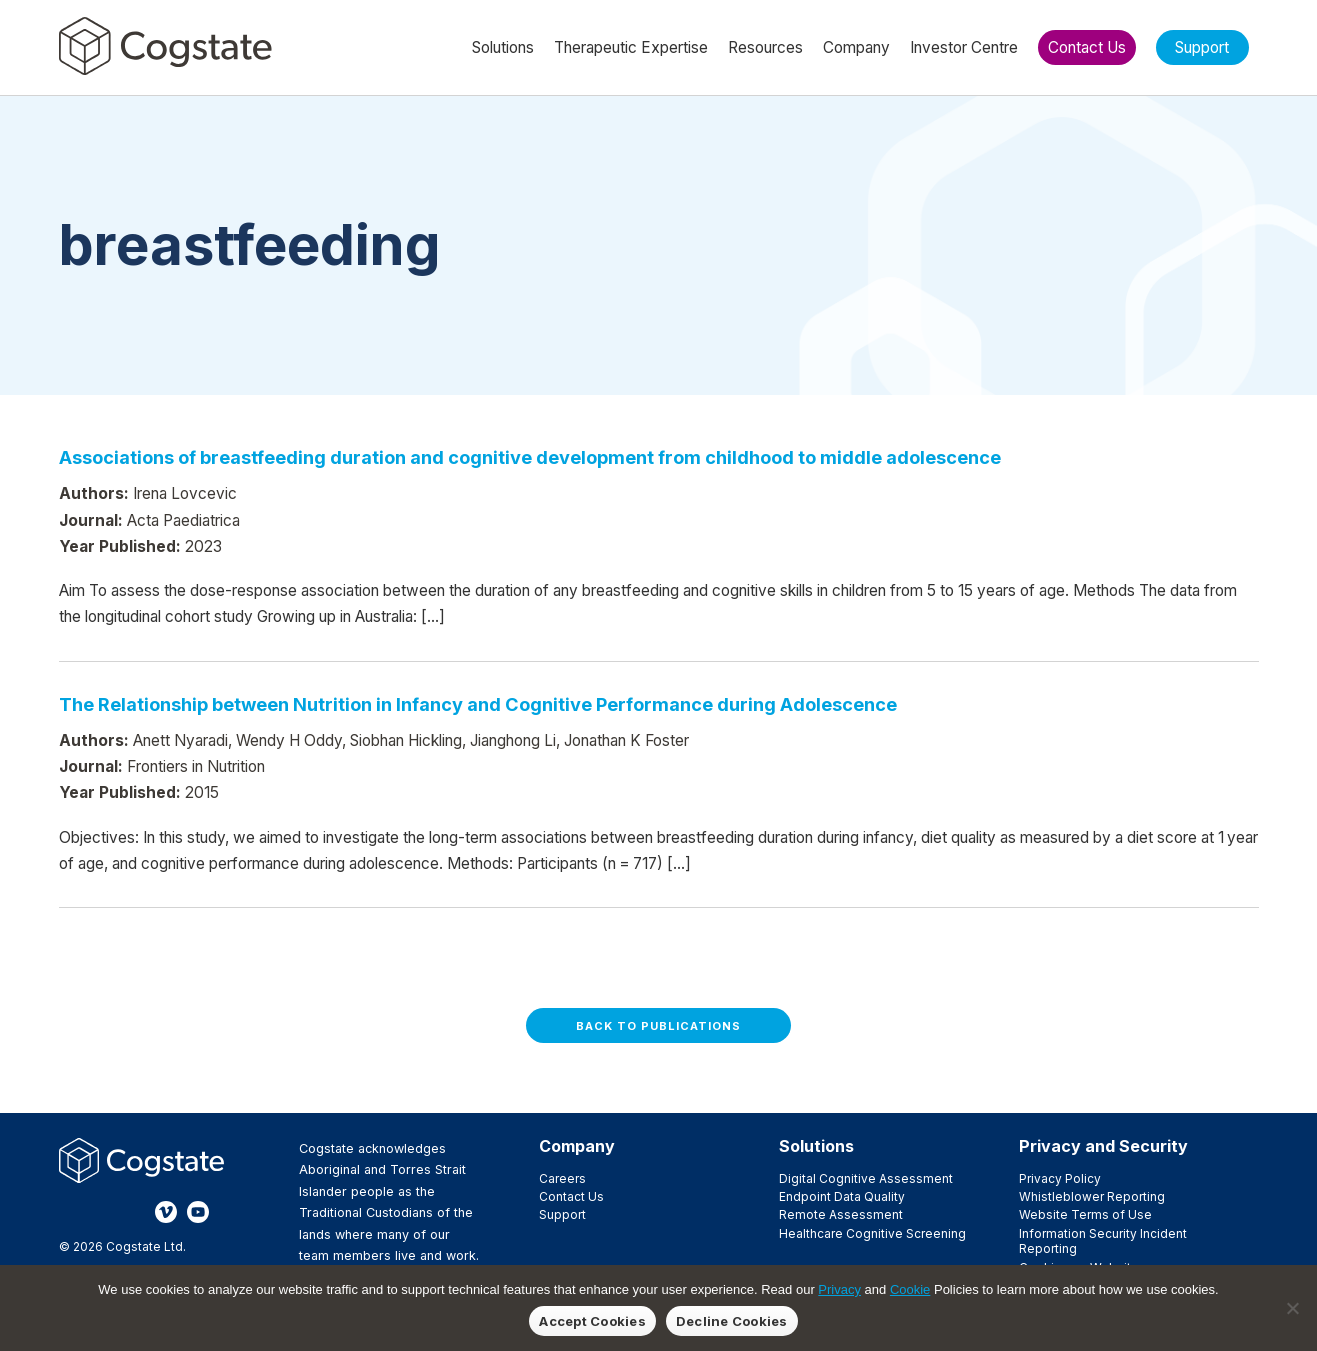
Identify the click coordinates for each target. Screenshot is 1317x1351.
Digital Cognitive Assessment (866, 1178)
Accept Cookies (592, 1321)
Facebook (70, 1212)
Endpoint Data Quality (842, 1196)
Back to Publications (658, 1026)
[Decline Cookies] (1292, 1308)
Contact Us (571, 1196)
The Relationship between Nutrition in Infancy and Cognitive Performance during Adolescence (478, 704)
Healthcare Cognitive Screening (872, 1233)
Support (562, 1214)
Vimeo (166, 1212)
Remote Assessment (841, 1214)
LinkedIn (134, 1212)
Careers (562, 1178)
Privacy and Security (1103, 1146)
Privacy (839, 1289)
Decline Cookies (732, 1321)
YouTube (198, 1212)
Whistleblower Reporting (1092, 1196)
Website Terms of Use (1085, 1214)
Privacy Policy (1060, 1178)
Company (577, 1146)
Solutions (816, 1146)
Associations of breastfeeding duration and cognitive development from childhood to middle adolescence (530, 457)
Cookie (910, 1289)
